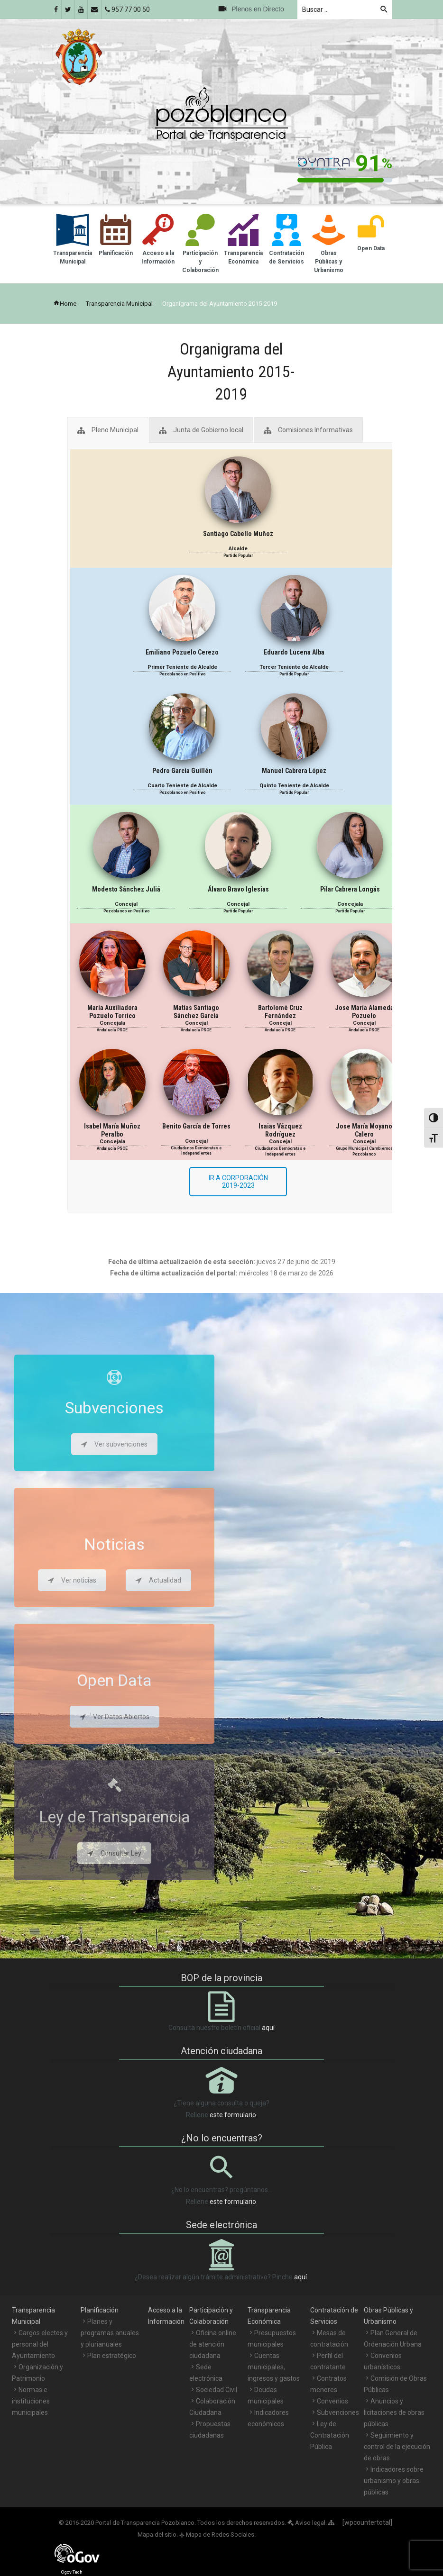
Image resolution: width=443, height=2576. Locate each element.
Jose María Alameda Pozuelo (364, 1011)
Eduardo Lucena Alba (294, 652)
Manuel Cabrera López (294, 770)
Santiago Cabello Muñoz (238, 533)
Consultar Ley (114, 1853)
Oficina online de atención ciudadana (212, 2344)
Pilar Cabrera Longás (350, 889)
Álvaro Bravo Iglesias (238, 889)
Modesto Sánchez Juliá (126, 889)
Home (64, 303)
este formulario (233, 2115)
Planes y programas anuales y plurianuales (110, 2333)
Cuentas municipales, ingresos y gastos (274, 2367)
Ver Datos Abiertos (114, 1716)
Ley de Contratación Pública (329, 2435)
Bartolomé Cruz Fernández (280, 1011)
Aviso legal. (307, 2522)
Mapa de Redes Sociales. (217, 2534)
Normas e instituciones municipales (31, 2401)
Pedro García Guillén (182, 770)
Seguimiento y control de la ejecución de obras (397, 2446)
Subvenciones (338, 2412)
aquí (268, 2027)
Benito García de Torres (196, 1126)
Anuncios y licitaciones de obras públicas (394, 2412)
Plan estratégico (111, 2355)
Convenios (332, 2401)
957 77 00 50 (127, 9)
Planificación (100, 2310)
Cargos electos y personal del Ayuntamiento (40, 2344)
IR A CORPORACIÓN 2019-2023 (238, 1181)
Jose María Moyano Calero (364, 1130)
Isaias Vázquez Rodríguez (280, 1130)
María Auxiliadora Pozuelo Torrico (112, 1011)
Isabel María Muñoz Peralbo (112, 1130)
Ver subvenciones (114, 1444)
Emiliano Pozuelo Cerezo (182, 652)
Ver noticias (72, 1580)
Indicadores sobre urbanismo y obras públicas (394, 2481)
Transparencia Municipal (119, 303)
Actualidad (158, 1580)
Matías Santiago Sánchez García (196, 1011)
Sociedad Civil (216, 2390)
